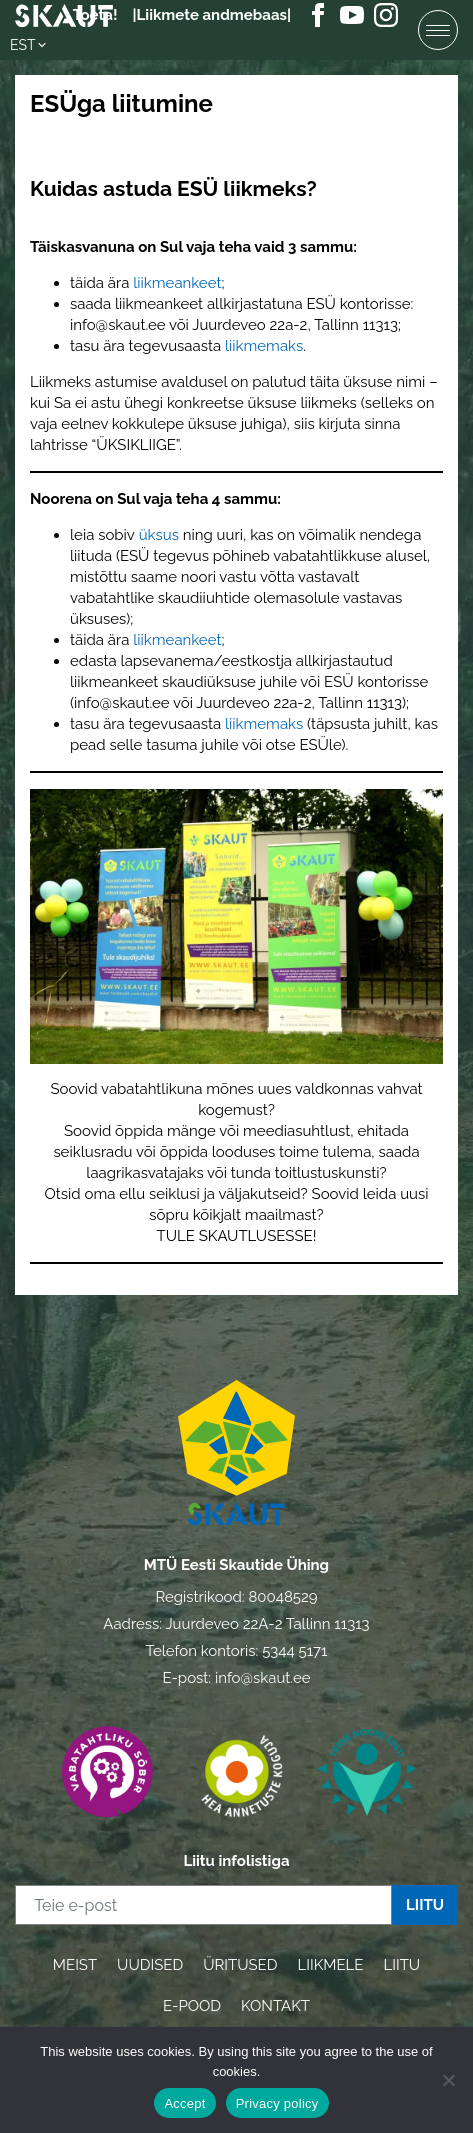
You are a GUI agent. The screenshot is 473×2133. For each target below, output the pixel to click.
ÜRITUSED (240, 1965)
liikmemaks (264, 346)
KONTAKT (275, 2006)
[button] (29, 45)
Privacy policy (277, 2103)
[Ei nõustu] (448, 2080)
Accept (184, 2103)
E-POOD (192, 2006)
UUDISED (150, 1965)
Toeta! (95, 15)
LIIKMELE (330, 1965)
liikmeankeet (177, 283)
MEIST (75, 1965)
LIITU (401, 1965)
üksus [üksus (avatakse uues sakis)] (159, 535)
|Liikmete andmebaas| (212, 15)
